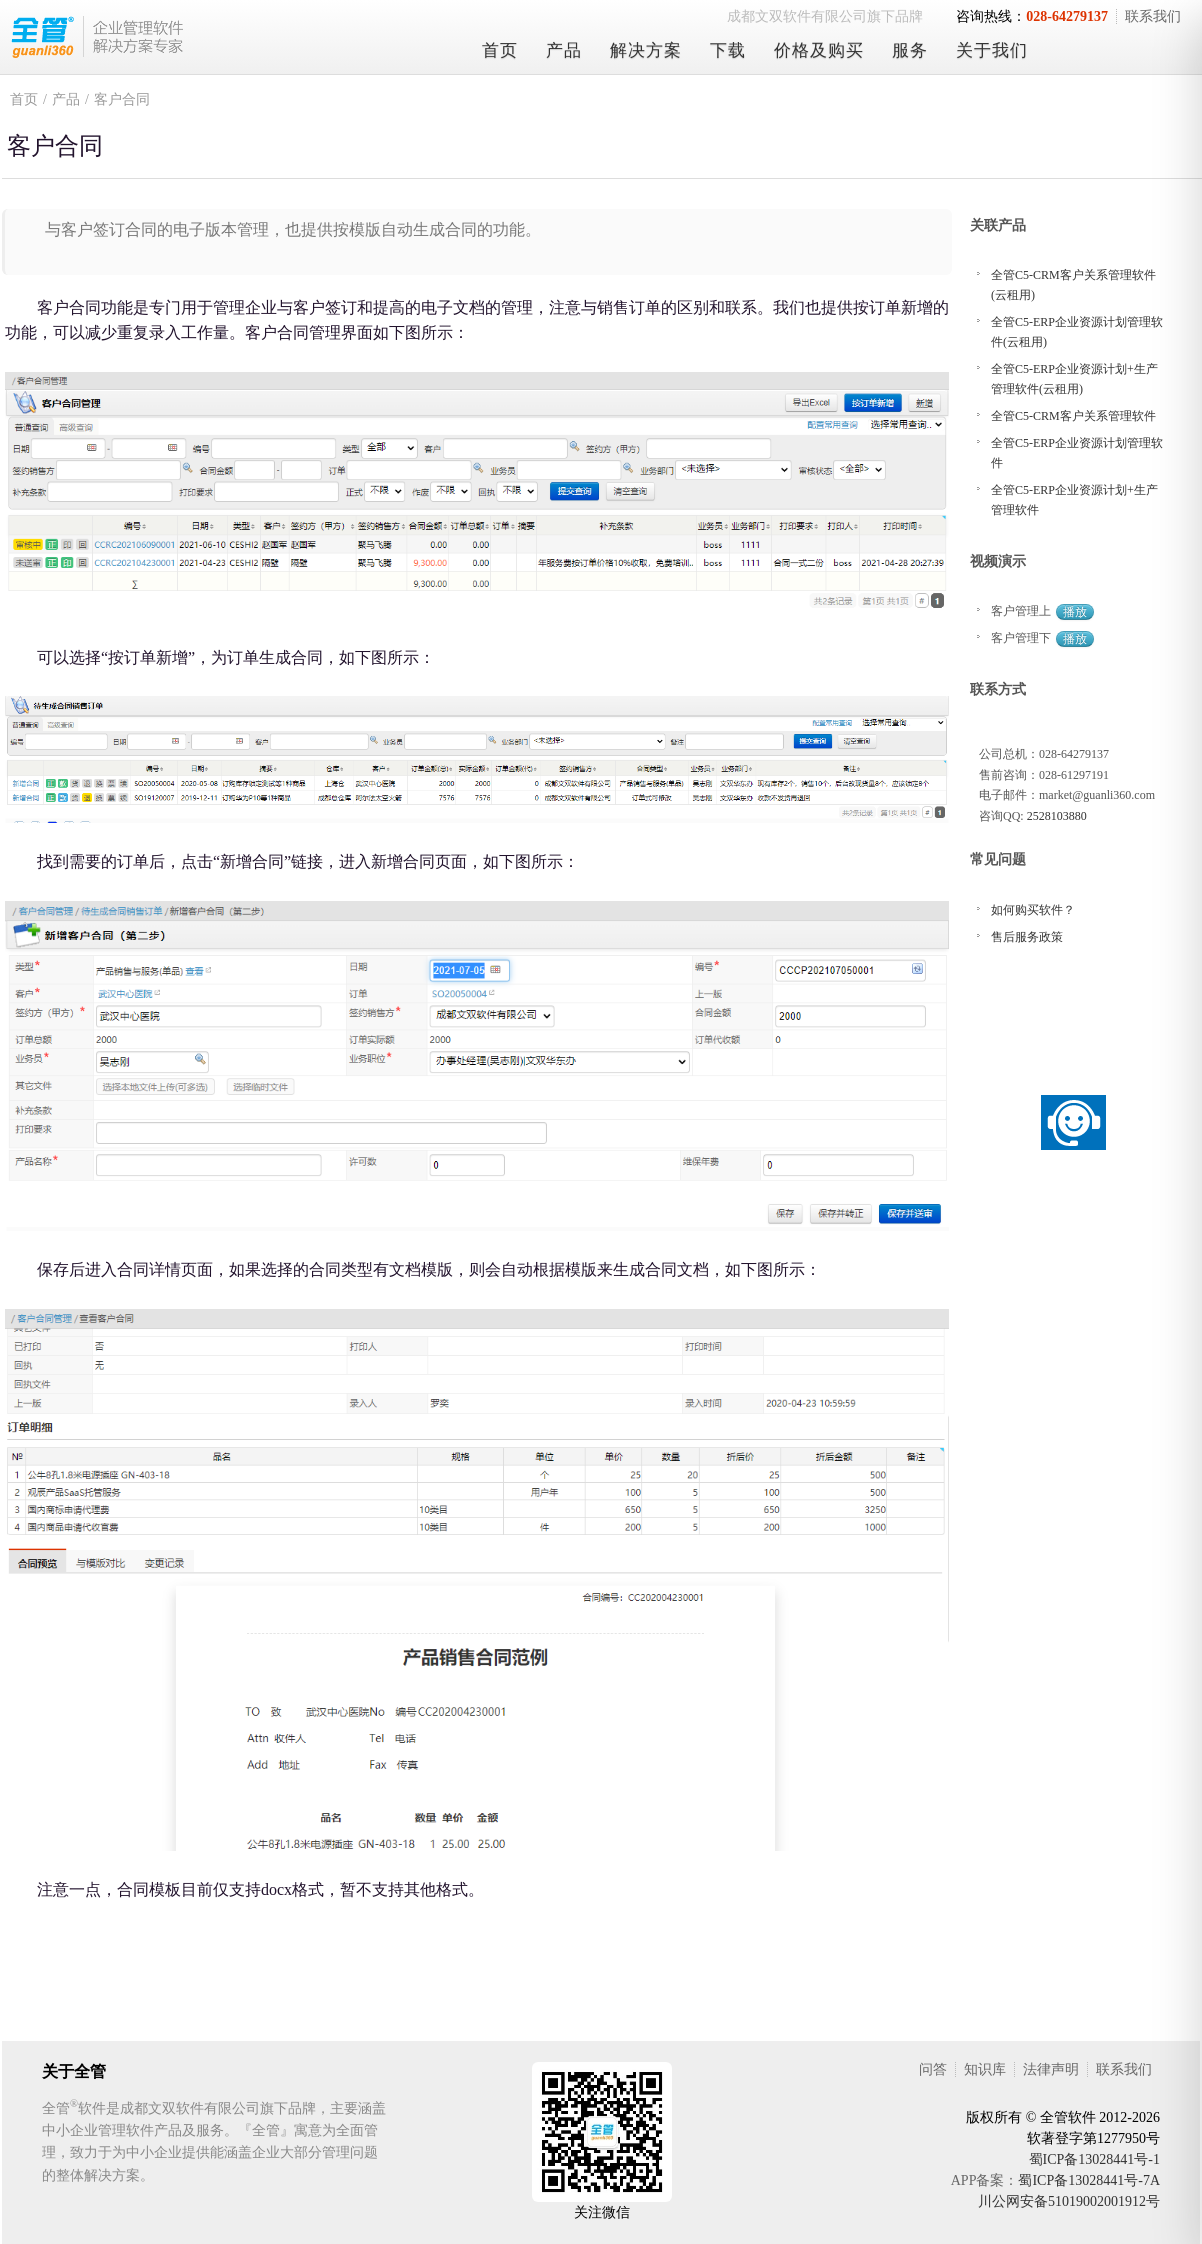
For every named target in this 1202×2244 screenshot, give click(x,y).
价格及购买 (819, 50)
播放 (1075, 612)
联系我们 (1153, 16)
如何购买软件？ (1033, 910)
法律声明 (1051, 2069)
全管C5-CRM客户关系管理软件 (1073, 416)
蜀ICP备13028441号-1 (1094, 2159)
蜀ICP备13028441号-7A (1089, 2180)
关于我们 (992, 50)
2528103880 (1057, 816)
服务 (910, 50)
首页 (500, 50)
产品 (564, 50)
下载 (728, 50)
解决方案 (646, 50)
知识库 (985, 2069)
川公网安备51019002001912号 (1069, 2201)
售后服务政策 (1027, 937)
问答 (933, 2069)
